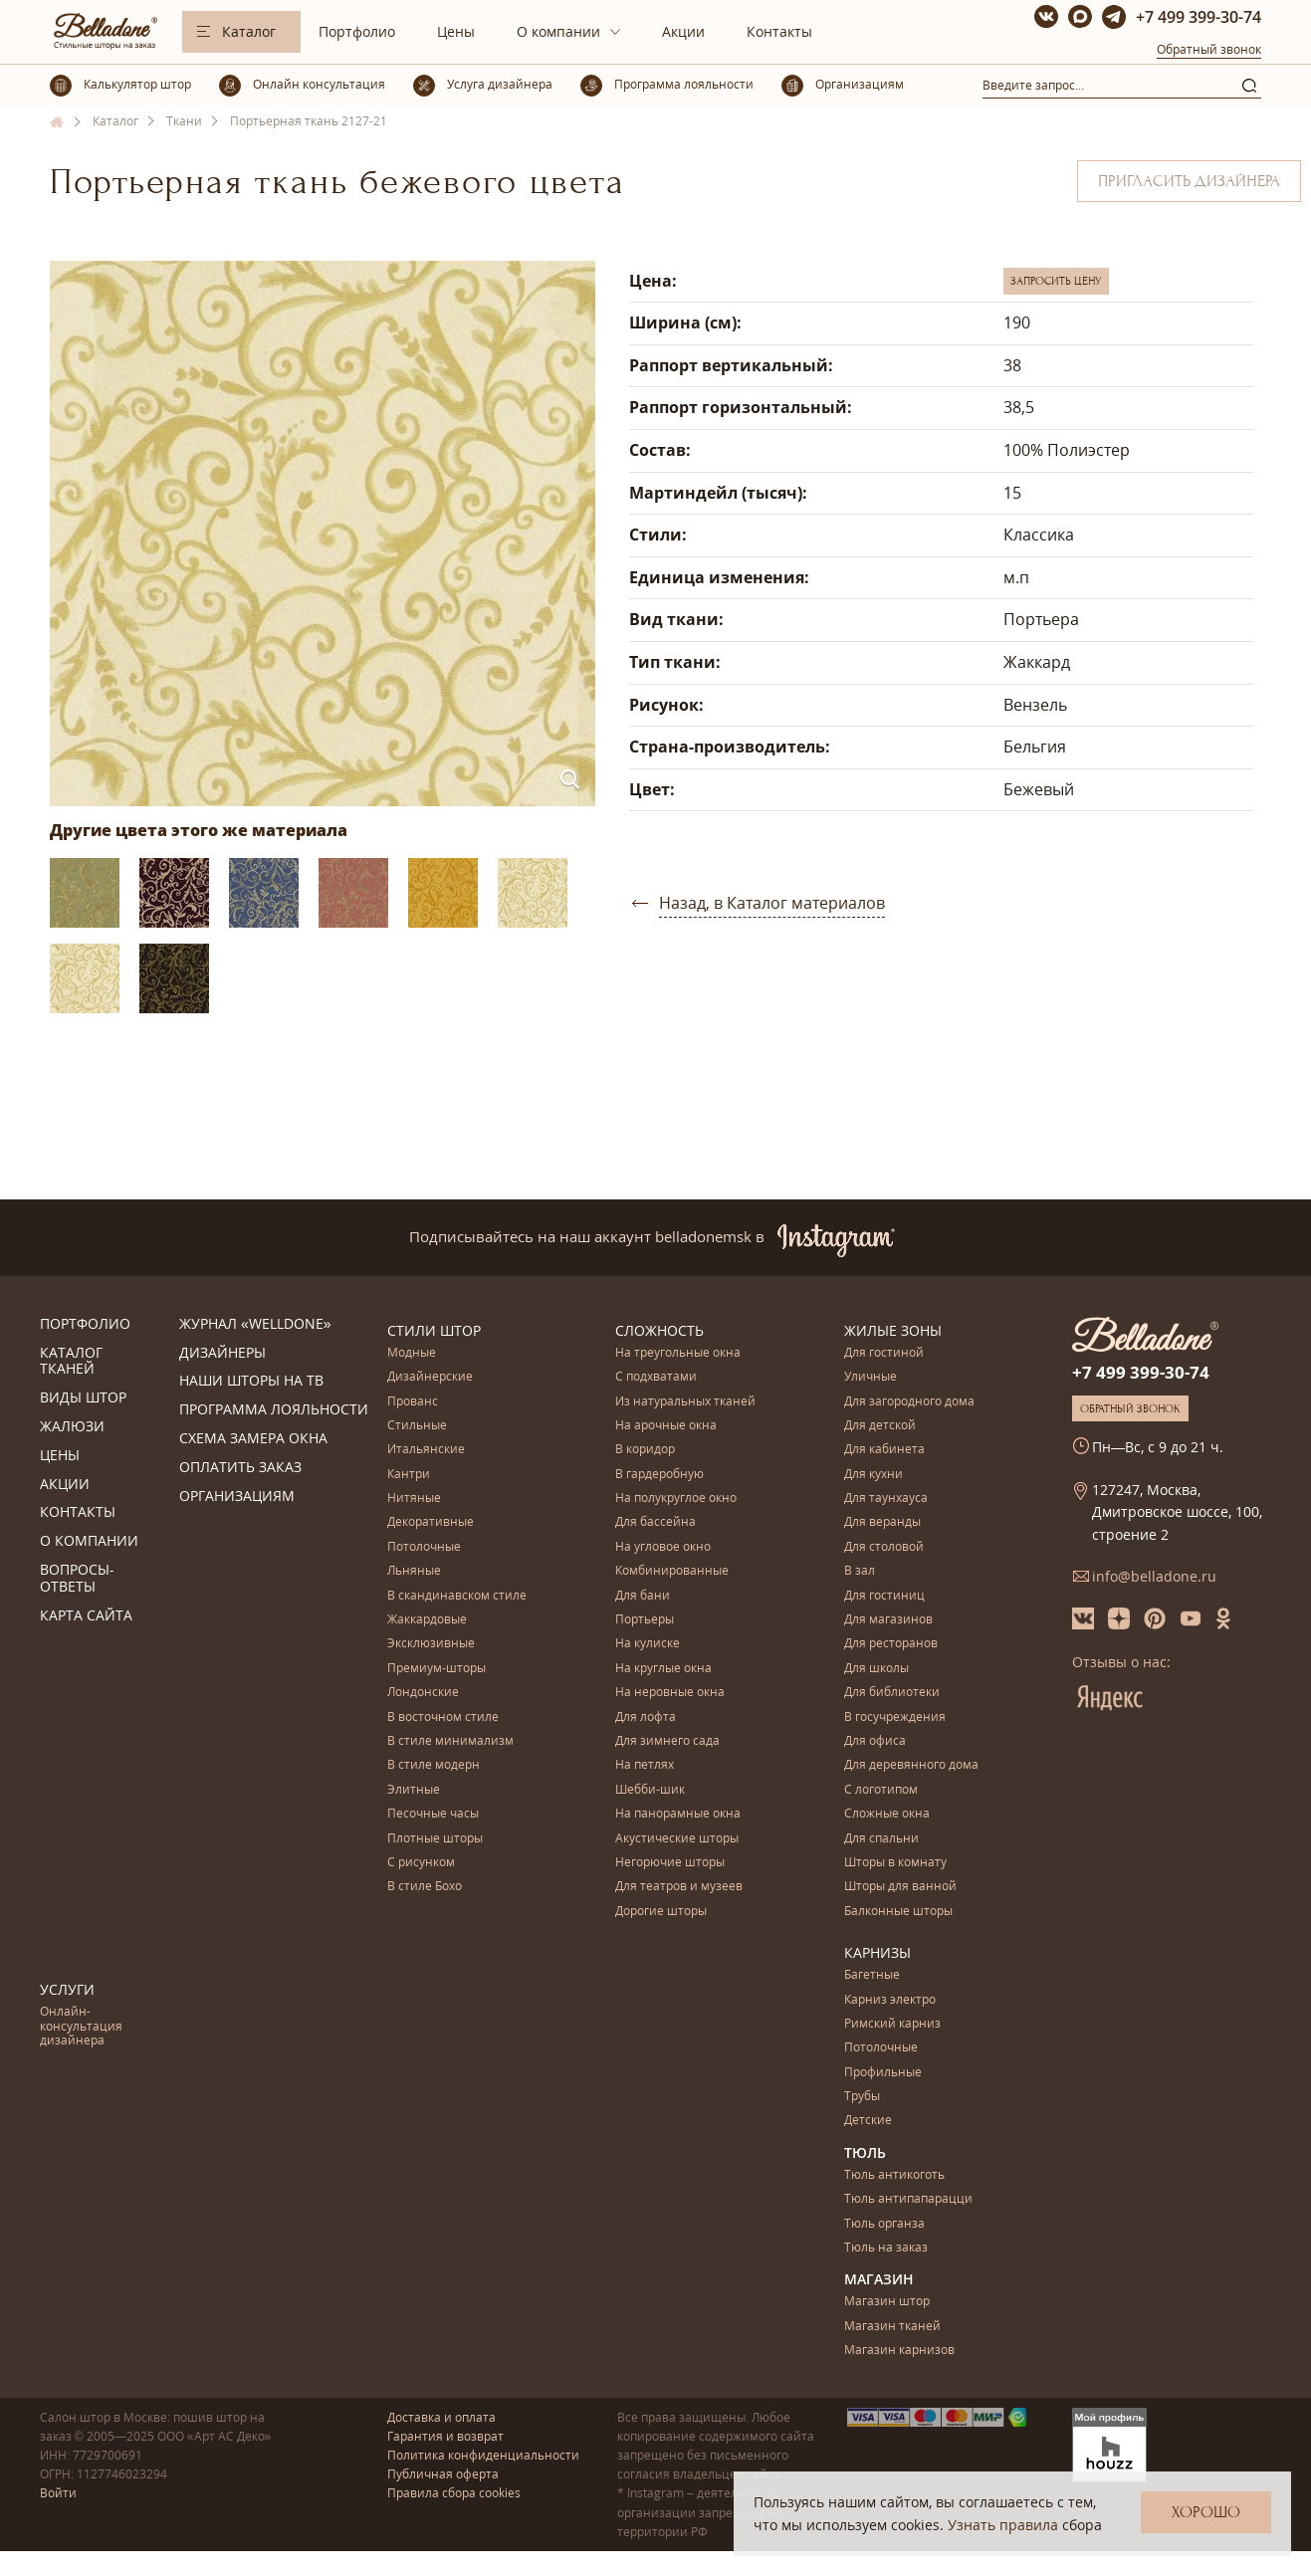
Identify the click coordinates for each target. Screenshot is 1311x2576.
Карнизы (877, 1952)
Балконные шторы (898, 1911)
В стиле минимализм (450, 1741)
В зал (859, 1571)
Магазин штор (887, 2301)
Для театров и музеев (679, 1886)
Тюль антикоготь (894, 2175)
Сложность (659, 1330)
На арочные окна (666, 1425)
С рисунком (421, 1862)
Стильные (417, 1425)
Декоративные (430, 1522)
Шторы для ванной (900, 1886)
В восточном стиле (443, 1717)
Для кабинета (884, 1449)
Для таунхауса (886, 1498)
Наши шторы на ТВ (251, 1381)
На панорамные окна (678, 1814)
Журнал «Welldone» (255, 1324)
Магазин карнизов (899, 2350)
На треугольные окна (678, 1353)
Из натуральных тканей (685, 1402)
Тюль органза (884, 2224)
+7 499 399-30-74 (1198, 17)
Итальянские (426, 1449)
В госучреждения (895, 1717)
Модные (411, 1353)
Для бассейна (655, 1522)
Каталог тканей (71, 1362)
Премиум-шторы (436, 1668)
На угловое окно (663, 1547)
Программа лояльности (273, 1409)
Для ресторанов (891, 1643)
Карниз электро (890, 2000)
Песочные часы (433, 1814)
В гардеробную (659, 1474)
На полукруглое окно (676, 1498)
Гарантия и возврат (445, 2436)
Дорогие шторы (661, 1911)
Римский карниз (892, 2024)
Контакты (779, 31)
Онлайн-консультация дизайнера (81, 2026)
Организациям (237, 1496)
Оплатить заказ (240, 1467)
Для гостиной (884, 1353)
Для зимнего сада (667, 1741)
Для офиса (875, 1741)
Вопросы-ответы (77, 1579)
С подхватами (656, 1377)
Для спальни (881, 1838)
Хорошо (1206, 2512)
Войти (58, 2492)
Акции (683, 31)
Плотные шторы (435, 1838)
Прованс (412, 1402)
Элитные (413, 1790)
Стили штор (434, 1330)
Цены (456, 31)
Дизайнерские (430, 1377)
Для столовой (884, 1547)
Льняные (414, 1571)
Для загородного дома (909, 1402)
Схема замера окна (253, 1438)
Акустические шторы (677, 1838)
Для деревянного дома (911, 1765)
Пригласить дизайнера (1189, 181)
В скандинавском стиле (457, 1596)
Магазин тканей (892, 2326)
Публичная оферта (443, 2474)
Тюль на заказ (886, 2248)
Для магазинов (888, 1619)
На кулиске (647, 1643)
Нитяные (414, 1498)
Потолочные (424, 1547)
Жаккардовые (427, 1619)
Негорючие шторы (670, 1862)
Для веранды (882, 1522)
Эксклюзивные (431, 1643)
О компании (558, 31)
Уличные (870, 1377)
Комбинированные (672, 1571)
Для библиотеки (892, 1692)
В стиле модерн (433, 1765)
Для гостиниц (884, 1596)
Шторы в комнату (895, 1862)
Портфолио (357, 31)
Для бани (642, 1596)
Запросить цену (1056, 281)
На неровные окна (670, 1692)
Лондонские (423, 1692)
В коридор (645, 1449)
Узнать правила (1003, 2524)
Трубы (862, 2096)
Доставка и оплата (441, 2417)
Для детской (880, 1425)
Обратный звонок (1209, 49)
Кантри (408, 1474)
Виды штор (83, 1398)
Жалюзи (72, 1426)
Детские (868, 2120)
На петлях (644, 1765)
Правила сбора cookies (454, 2492)
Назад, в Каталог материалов (772, 903)
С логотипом (881, 1790)
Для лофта (645, 1717)
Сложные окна (887, 1814)
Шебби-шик (650, 1790)
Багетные (872, 1975)
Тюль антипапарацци (908, 2199)
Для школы (876, 1668)
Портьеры (644, 1619)
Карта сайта (86, 1616)
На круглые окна (663, 1668)
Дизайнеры (222, 1353)
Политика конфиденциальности (483, 2455)
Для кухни (873, 1474)
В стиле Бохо (424, 1886)
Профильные (883, 2072)
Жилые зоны (893, 1330)
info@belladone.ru (1154, 1576)
